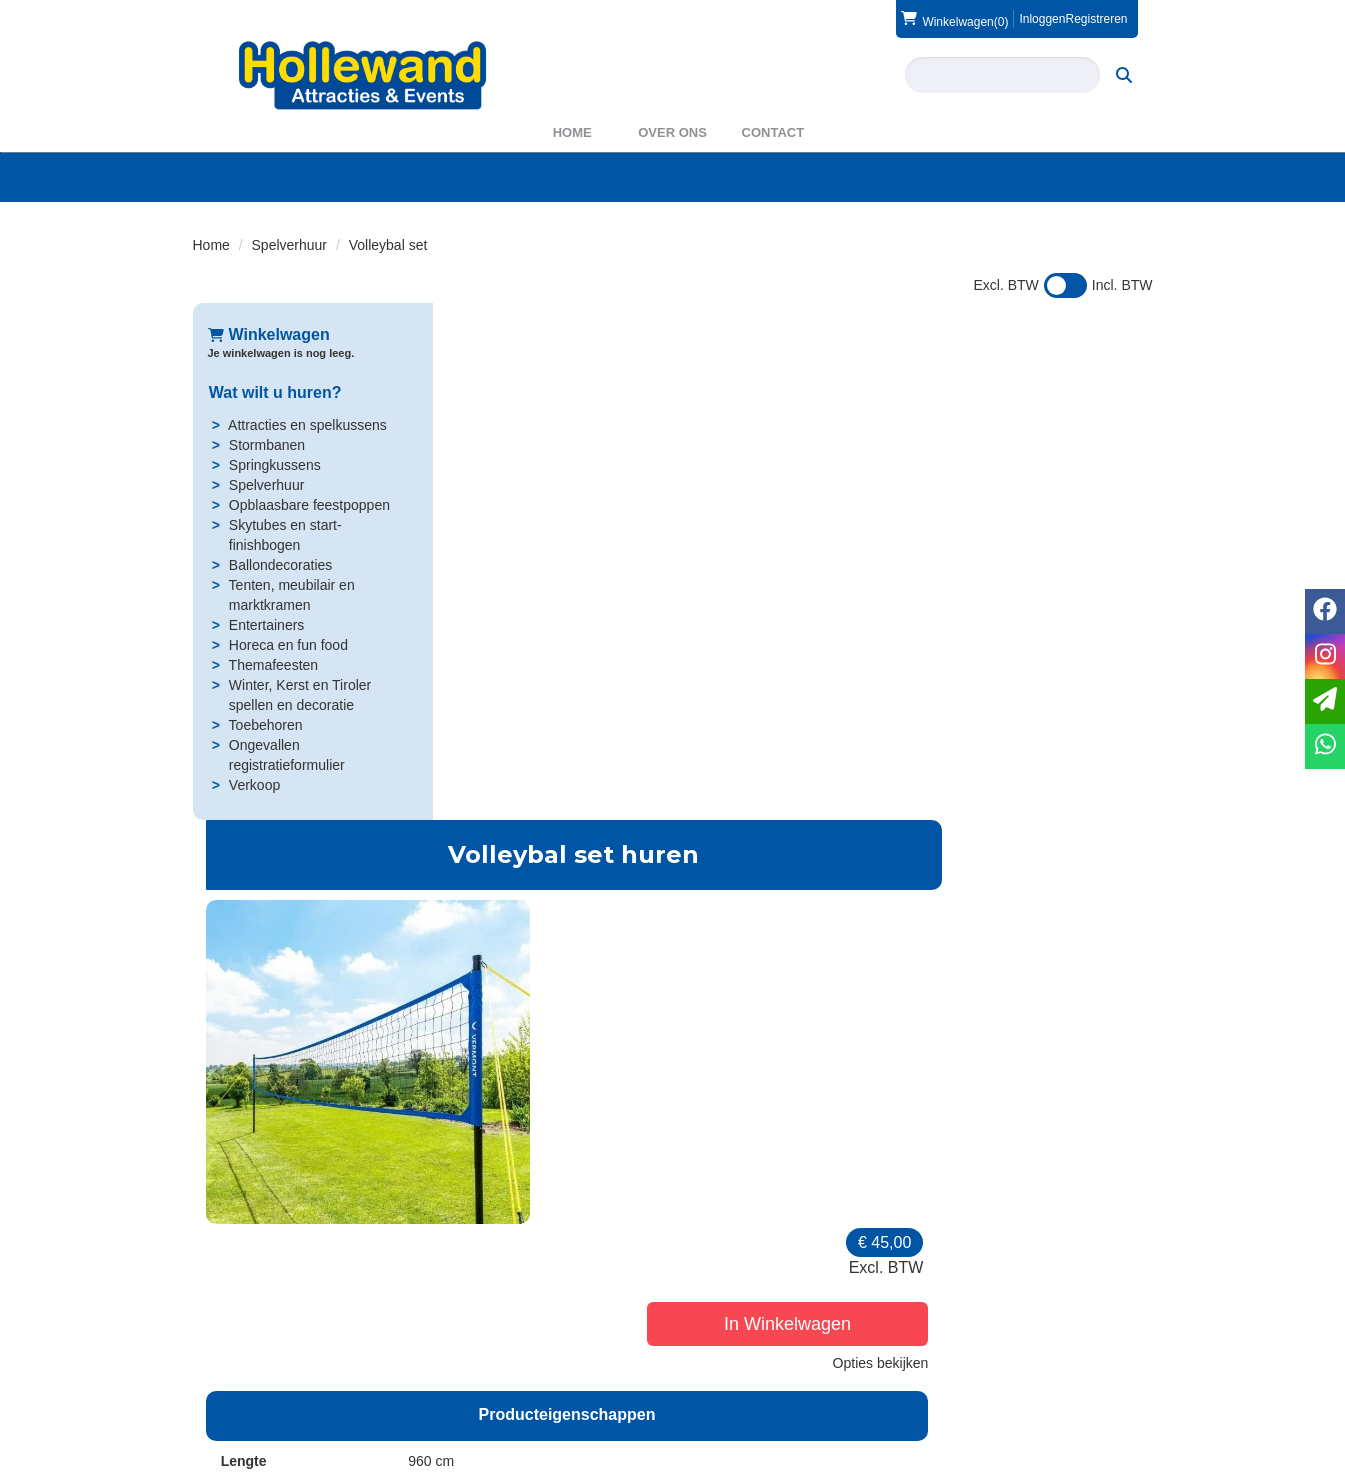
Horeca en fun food (287, 645)
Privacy (724, 1392)
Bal (642, 1144)
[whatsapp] (1325, 746)
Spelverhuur (290, 245)
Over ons (672, 132)
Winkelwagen (269, 334)
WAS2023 (484, 1392)
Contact (773, 132)
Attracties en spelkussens (306, 425)
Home (572, 132)
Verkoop (253, 785)
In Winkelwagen (1032, 470)
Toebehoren (264, 725)
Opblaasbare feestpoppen (308, 505)
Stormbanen (266, 445)
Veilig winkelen (747, 1372)
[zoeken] (1124, 75)
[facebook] (1099, 1456)
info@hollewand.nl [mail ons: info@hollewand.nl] (278, 1388)
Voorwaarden (989, 1372)
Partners (479, 1372)
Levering (728, 1352)
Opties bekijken (1090, 509)
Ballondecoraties (280, 565)
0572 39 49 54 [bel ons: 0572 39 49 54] (267, 1354)
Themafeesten (272, 665)
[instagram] (1135, 1456)
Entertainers (265, 625)
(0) (954, 19)
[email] (1325, 701)
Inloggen (1042, 19)
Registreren (1096, 19)
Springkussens (274, 465)
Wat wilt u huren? (274, 392)
